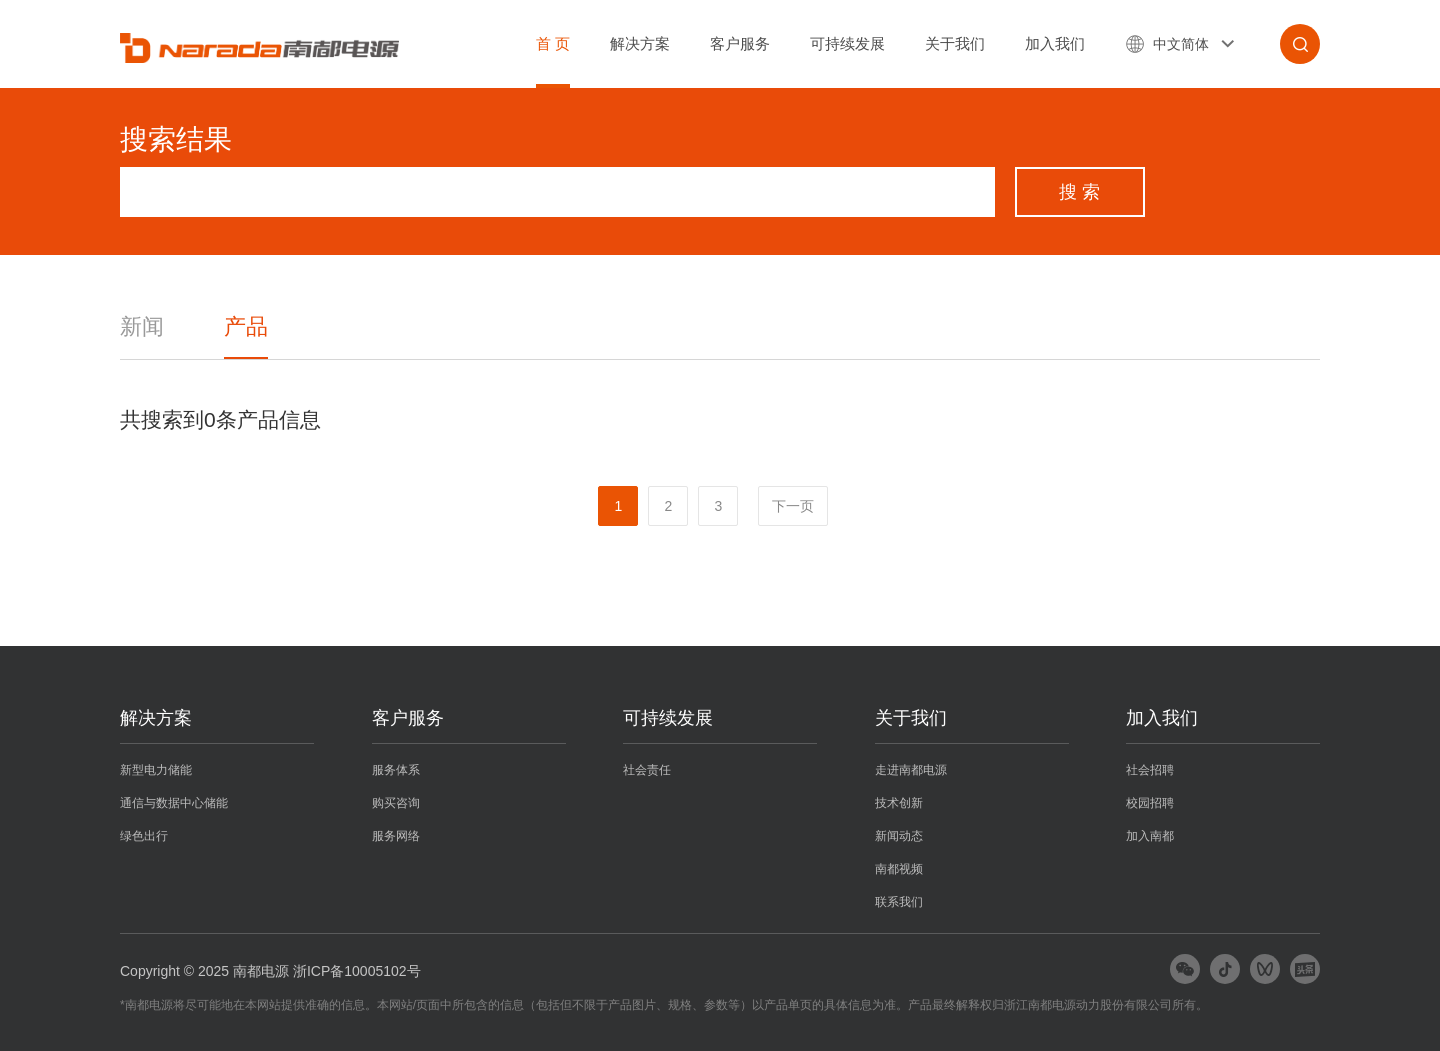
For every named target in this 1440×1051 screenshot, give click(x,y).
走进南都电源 (911, 770)
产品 (246, 326)
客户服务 (740, 43)
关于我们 (955, 43)
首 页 (553, 43)
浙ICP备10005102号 (357, 971)
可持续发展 (847, 43)
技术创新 (899, 803)
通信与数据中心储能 (174, 803)
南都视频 (899, 869)
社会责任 (647, 770)
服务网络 (396, 836)
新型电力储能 (156, 770)
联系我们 (899, 902)
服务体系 (396, 770)
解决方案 (640, 43)
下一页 (793, 506)
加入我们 (1055, 43)
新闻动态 (899, 836)
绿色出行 (144, 836)
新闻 (142, 326)
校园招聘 (1150, 803)
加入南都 (1150, 836)
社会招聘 (1150, 770)
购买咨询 (396, 803)
